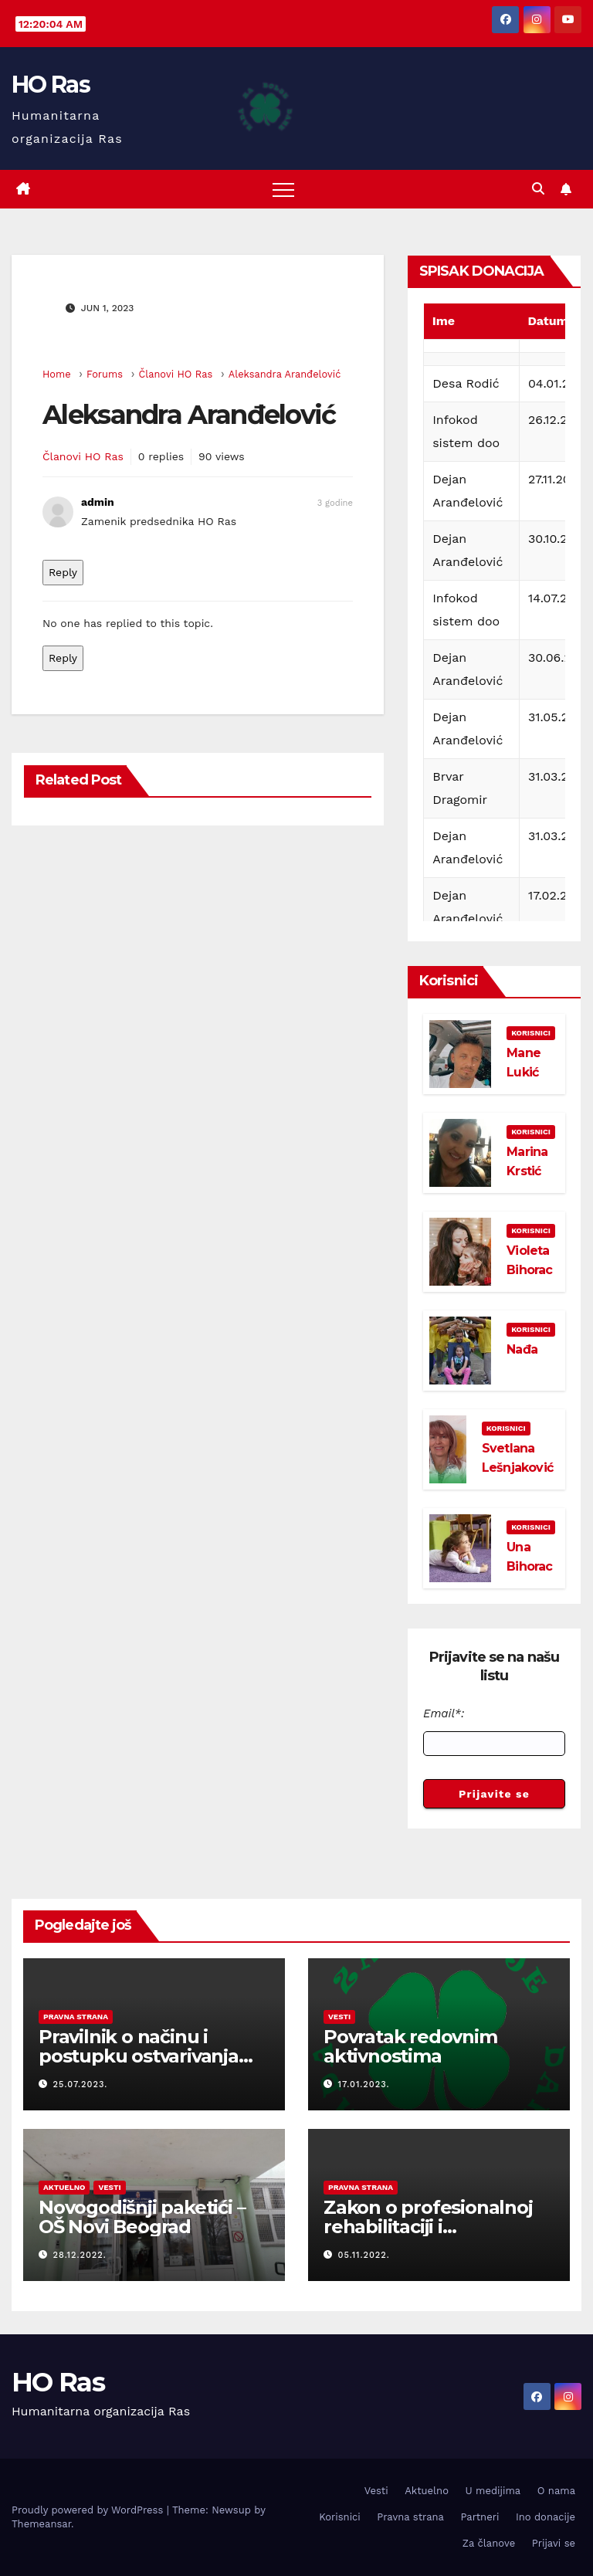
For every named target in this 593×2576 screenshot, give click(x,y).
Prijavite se (494, 1794)
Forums (104, 374)
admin (97, 502)
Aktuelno (64, 2187)
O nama (556, 2490)
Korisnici (531, 1033)
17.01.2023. (364, 2084)
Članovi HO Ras (175, 374)
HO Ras (51, 84)
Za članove (489, 2543)
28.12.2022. (80, 2255)
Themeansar (41, 2524)
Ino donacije (545, 2517)
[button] (538, 188)
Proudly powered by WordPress (89, 2510)
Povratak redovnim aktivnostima (410, 2046)
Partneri (479, 2517)
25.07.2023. (80, 2084)
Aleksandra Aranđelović (285, 374)
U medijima (492, 2490)
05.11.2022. (364, 2255)
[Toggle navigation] (283, 189)
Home (56, 374)
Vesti (339, 2016)
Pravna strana (75, 2016)
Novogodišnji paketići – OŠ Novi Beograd (142, 2217)
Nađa (522, 1349)
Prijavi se (553, 2543)
